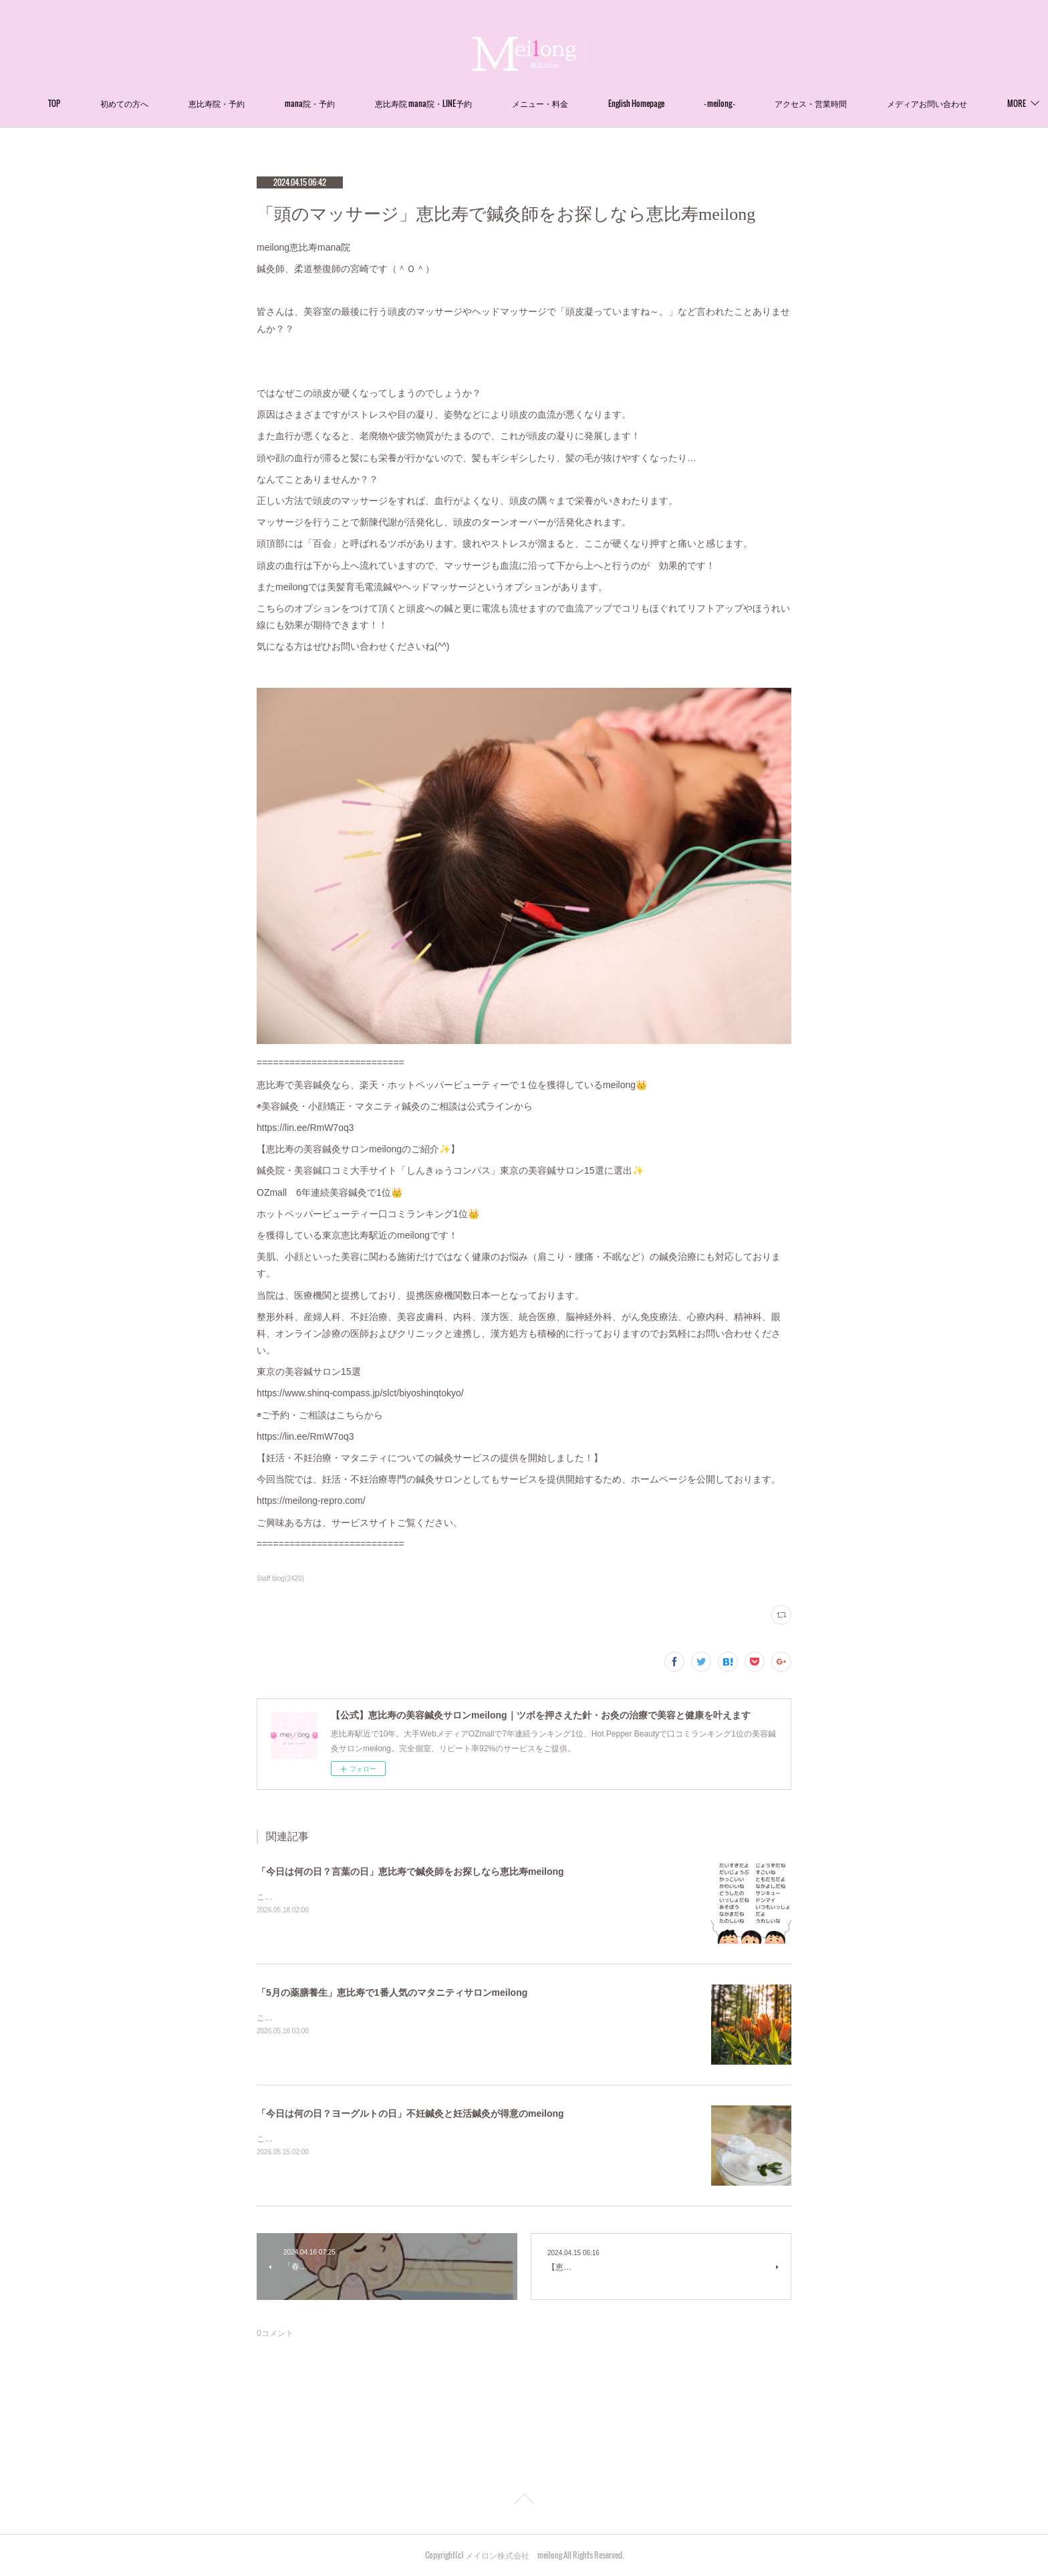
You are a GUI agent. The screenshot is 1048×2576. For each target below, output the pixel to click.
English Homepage (678, 103)
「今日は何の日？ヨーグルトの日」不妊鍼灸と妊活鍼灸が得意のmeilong (410, 2113)
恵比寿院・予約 (258, 103)
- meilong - (761, 103)
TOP (96, 103)
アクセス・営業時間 (852, 103)
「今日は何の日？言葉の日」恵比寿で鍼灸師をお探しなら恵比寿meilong (410, 1871)
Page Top (524, 2501)
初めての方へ (166, 103)
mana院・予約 (351, 103)
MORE (937, 103)
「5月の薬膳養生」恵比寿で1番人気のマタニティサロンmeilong (392, 1992)
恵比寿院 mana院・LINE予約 (464, 103)
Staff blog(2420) (280, 1578)
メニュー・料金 (581, 103)
